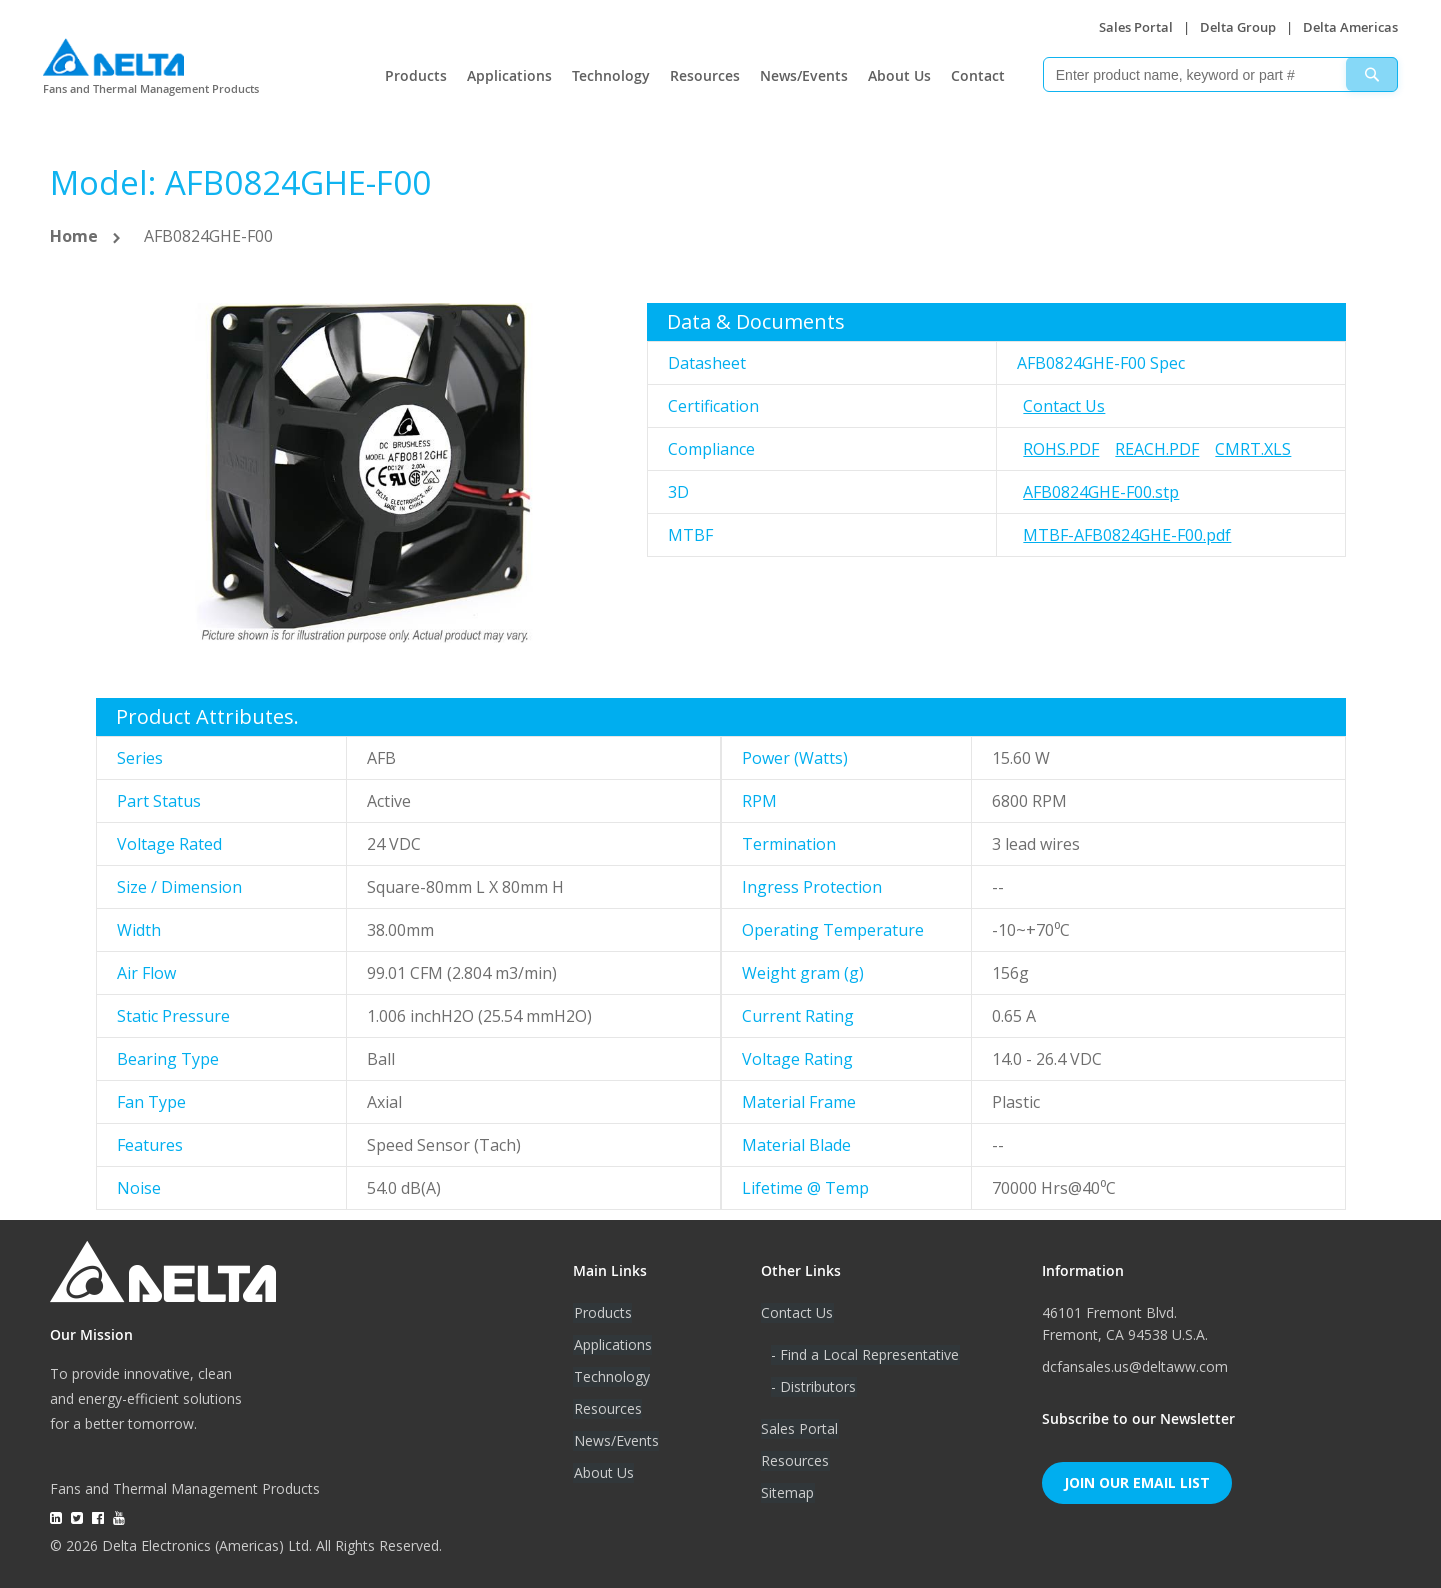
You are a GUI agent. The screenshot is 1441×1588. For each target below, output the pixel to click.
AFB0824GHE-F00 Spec (1101, 363)
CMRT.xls (1253, 449)
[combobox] (1220, 74)
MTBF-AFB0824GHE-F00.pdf (1127, 535)
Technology (611, 75)
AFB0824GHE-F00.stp (1101, 492)
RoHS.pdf (1061, 449)
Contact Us (1064, 406)
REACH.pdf (1157, 449)
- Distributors (813, 1386)
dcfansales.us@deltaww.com (1135, 1366)
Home (74, 236)
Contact (978, 75)
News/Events (804, 75)
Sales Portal (1136, 27)
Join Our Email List (1137, 1482)
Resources (705, 75)
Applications (509, 75)
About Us (899, 75)
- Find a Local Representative (865, 1354)
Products (416, 75)
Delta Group (1238, 27)
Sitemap (787, 1492)
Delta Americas (1350, 27)
